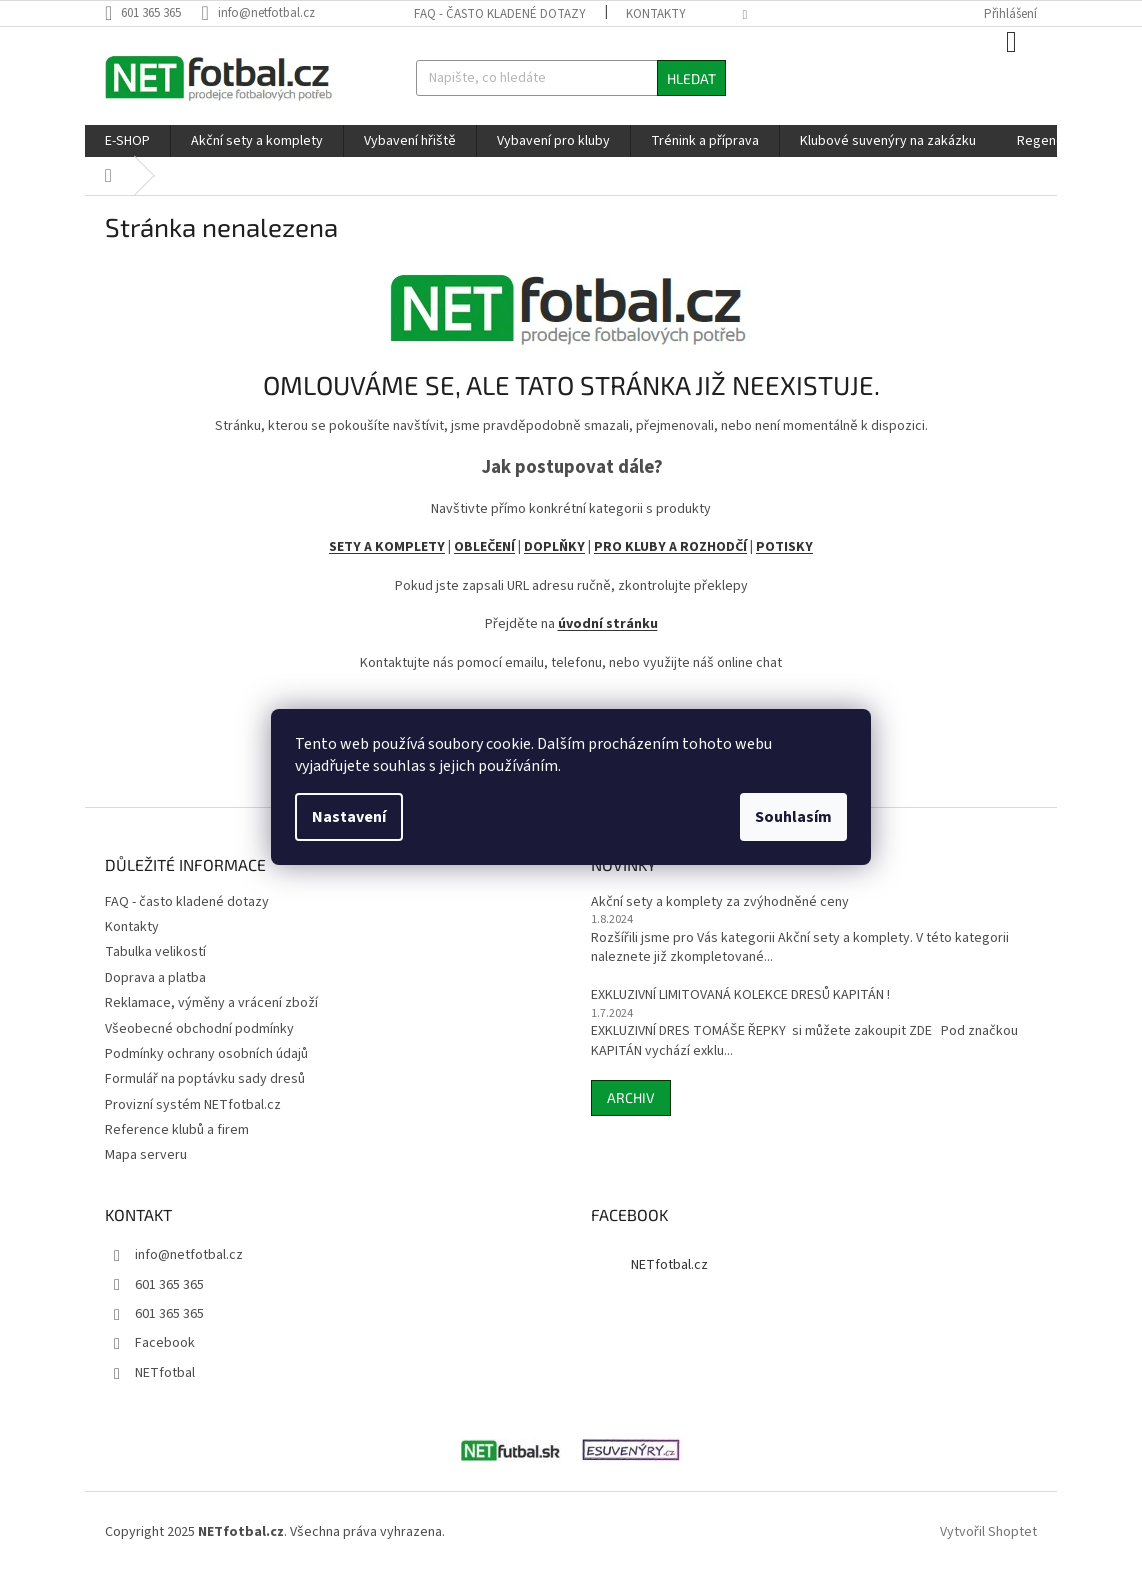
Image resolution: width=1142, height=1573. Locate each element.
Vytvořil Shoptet (988, 1532)
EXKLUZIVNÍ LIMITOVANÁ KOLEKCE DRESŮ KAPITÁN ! (740, 995)
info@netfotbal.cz (189, 1255)
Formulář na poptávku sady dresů (205, 1079)
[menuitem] (127, 141)
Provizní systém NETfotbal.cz (193, 1105)
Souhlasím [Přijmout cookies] (793, 817)
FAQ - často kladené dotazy (500, 14)
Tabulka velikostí (155, 952)
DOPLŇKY (554, 547)
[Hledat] (571, 78)
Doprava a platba (155, 978)
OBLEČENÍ (484, 547)
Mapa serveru (146, 1155)
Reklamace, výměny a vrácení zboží (211, 1003)
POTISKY (784, 547)
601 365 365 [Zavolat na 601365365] (169, 1285)
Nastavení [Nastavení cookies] (349, 817)
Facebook (165, 1343)
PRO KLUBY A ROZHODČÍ (670, 547)
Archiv (631, 1097)
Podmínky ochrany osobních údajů (206, 1054)
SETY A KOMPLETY (387, 547)
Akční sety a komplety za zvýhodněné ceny (720, 902)
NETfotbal (165, 1373)
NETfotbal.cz (669, 1265)
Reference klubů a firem (177, 1130)
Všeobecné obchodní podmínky (199, 1029)
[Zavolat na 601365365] (153, 13)
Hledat (691, 78)
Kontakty (656, 14)
